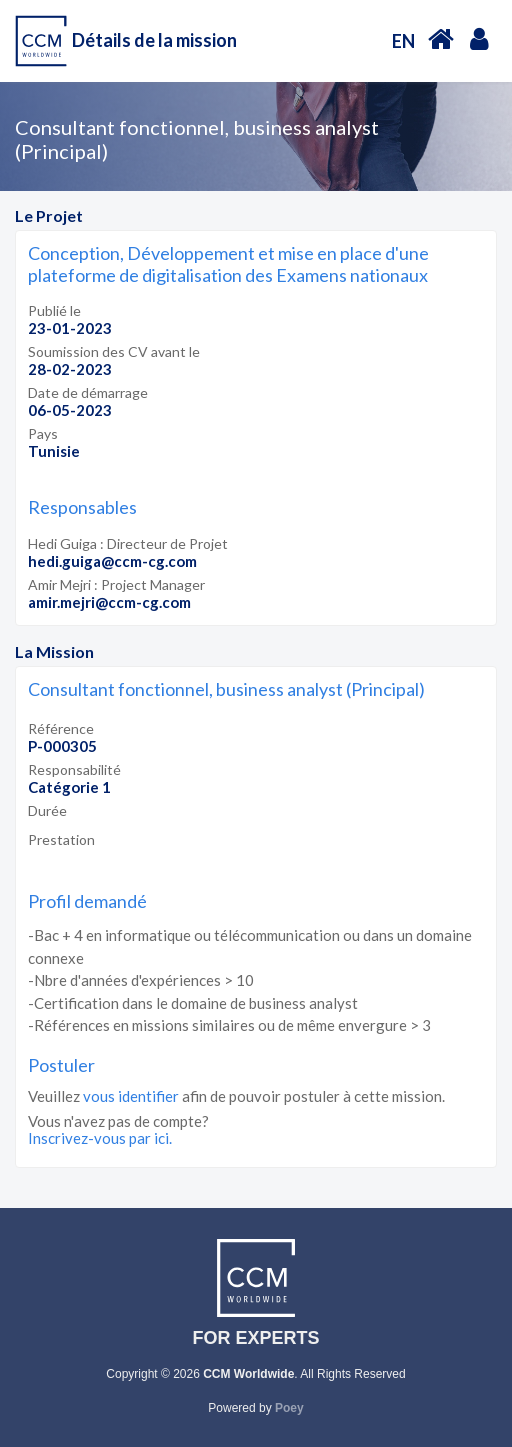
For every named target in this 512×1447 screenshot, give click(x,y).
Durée (47, 810)
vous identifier (131, 1096)
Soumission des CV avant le (114, 351)
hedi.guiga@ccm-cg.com (112, 561)
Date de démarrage (88, 392)
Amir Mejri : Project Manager (116, 584)
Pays (43, 433)
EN (403, 41)
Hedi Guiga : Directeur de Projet (128, 543)
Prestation (61, 839)
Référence (61, 728)
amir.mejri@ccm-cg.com (109, 602)
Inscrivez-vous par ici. (100, 1138)
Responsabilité (74, 769)
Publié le (54, 310)
